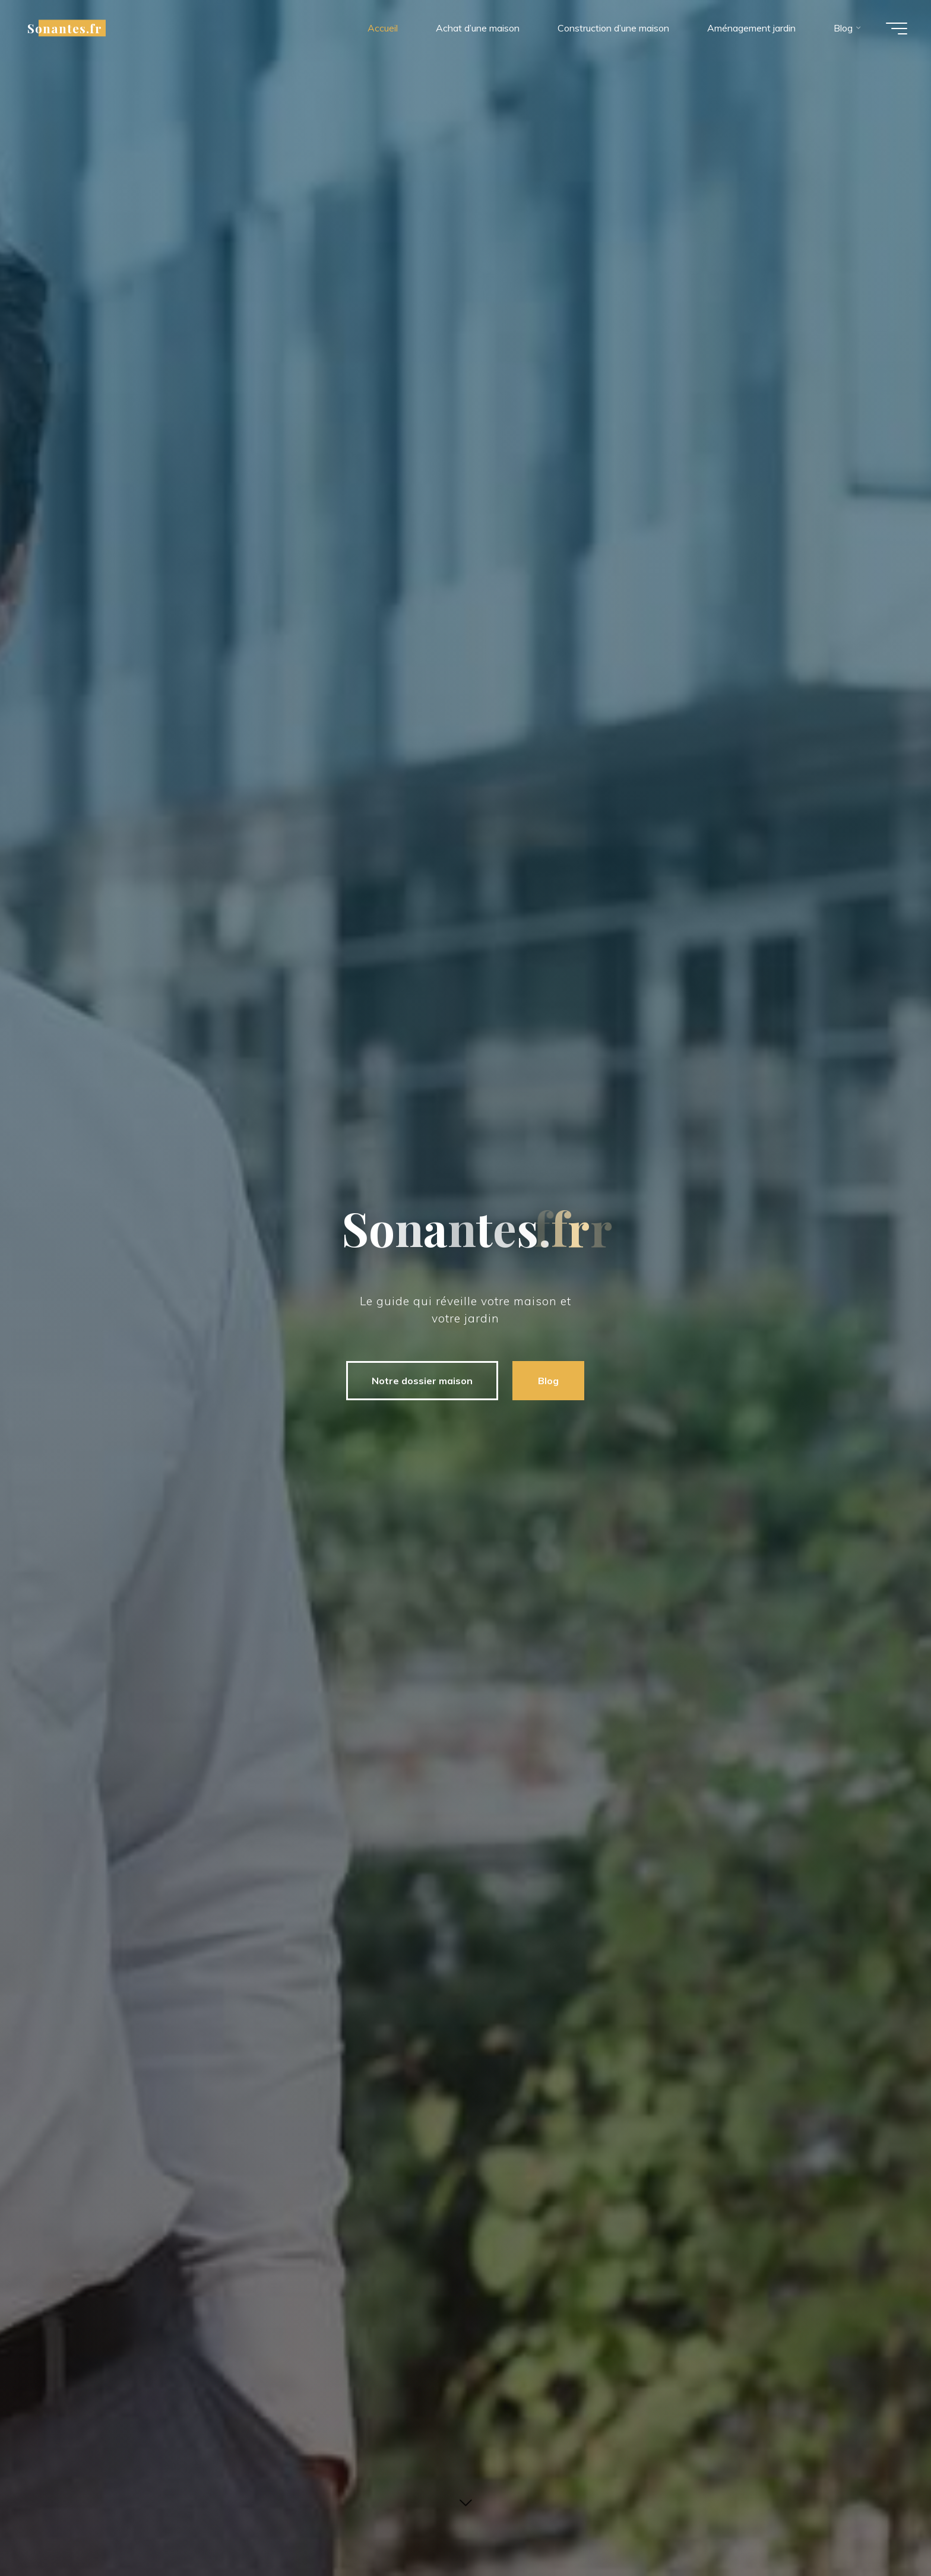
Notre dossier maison (422, 1381)
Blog (548, 1381)
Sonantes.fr (64, 28)
